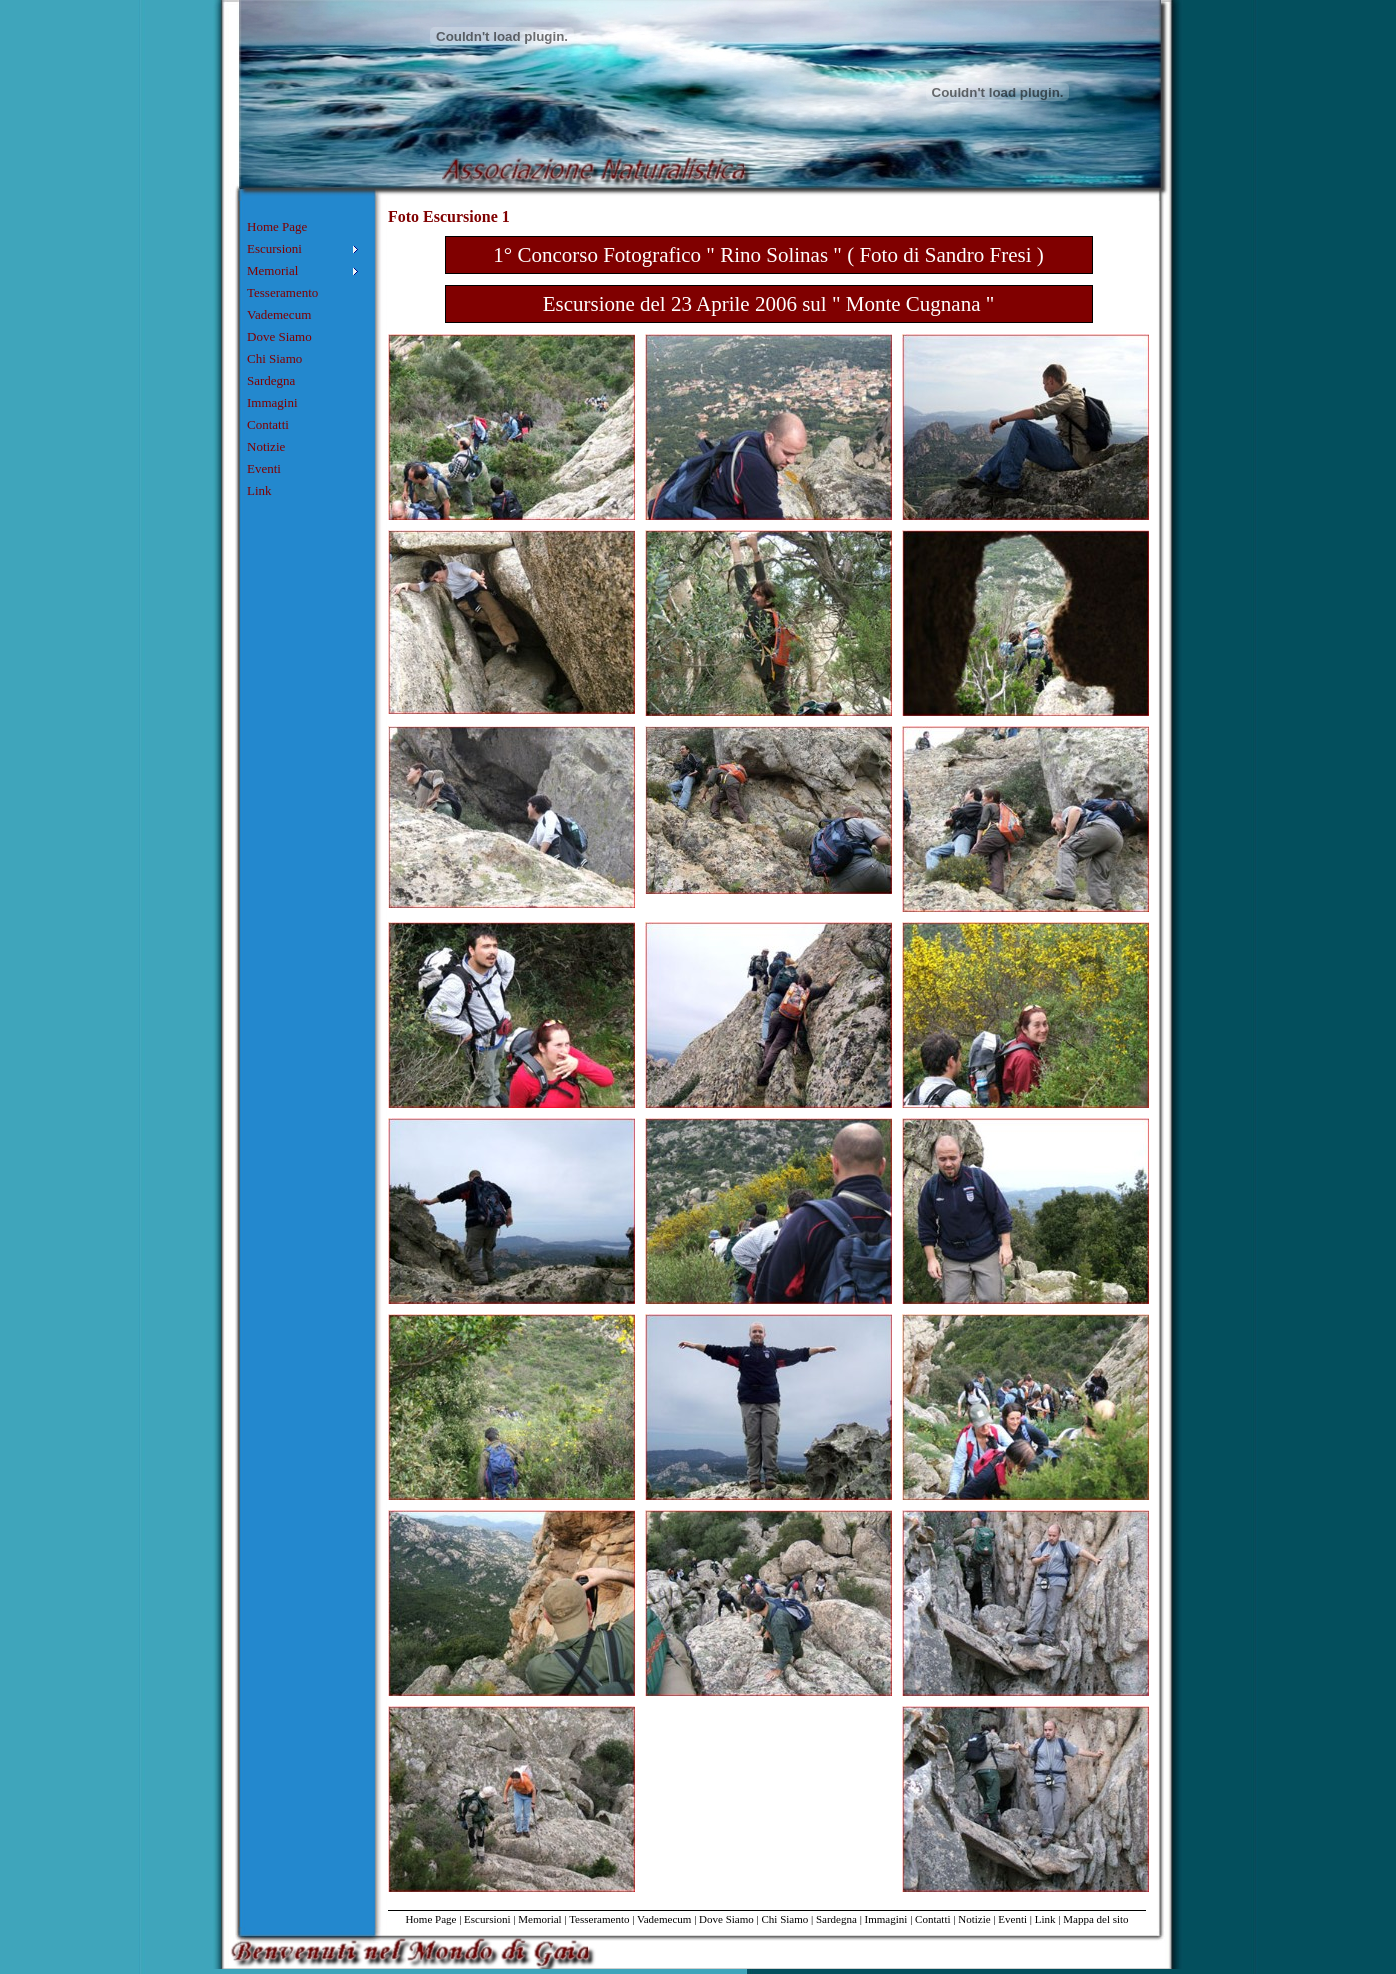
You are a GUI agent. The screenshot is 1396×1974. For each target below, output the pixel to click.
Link (259, 490)
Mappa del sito (1095, 1919)
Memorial (539, 1919)
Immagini (272, 402)
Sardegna (271, 380)
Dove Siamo (279, 336)
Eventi (264, 468)
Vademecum (279, 314)
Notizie (266, 446)
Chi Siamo (274, 358)
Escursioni (487, 1919)
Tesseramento (282, 292)
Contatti (268, 424)
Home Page (277, 226)
